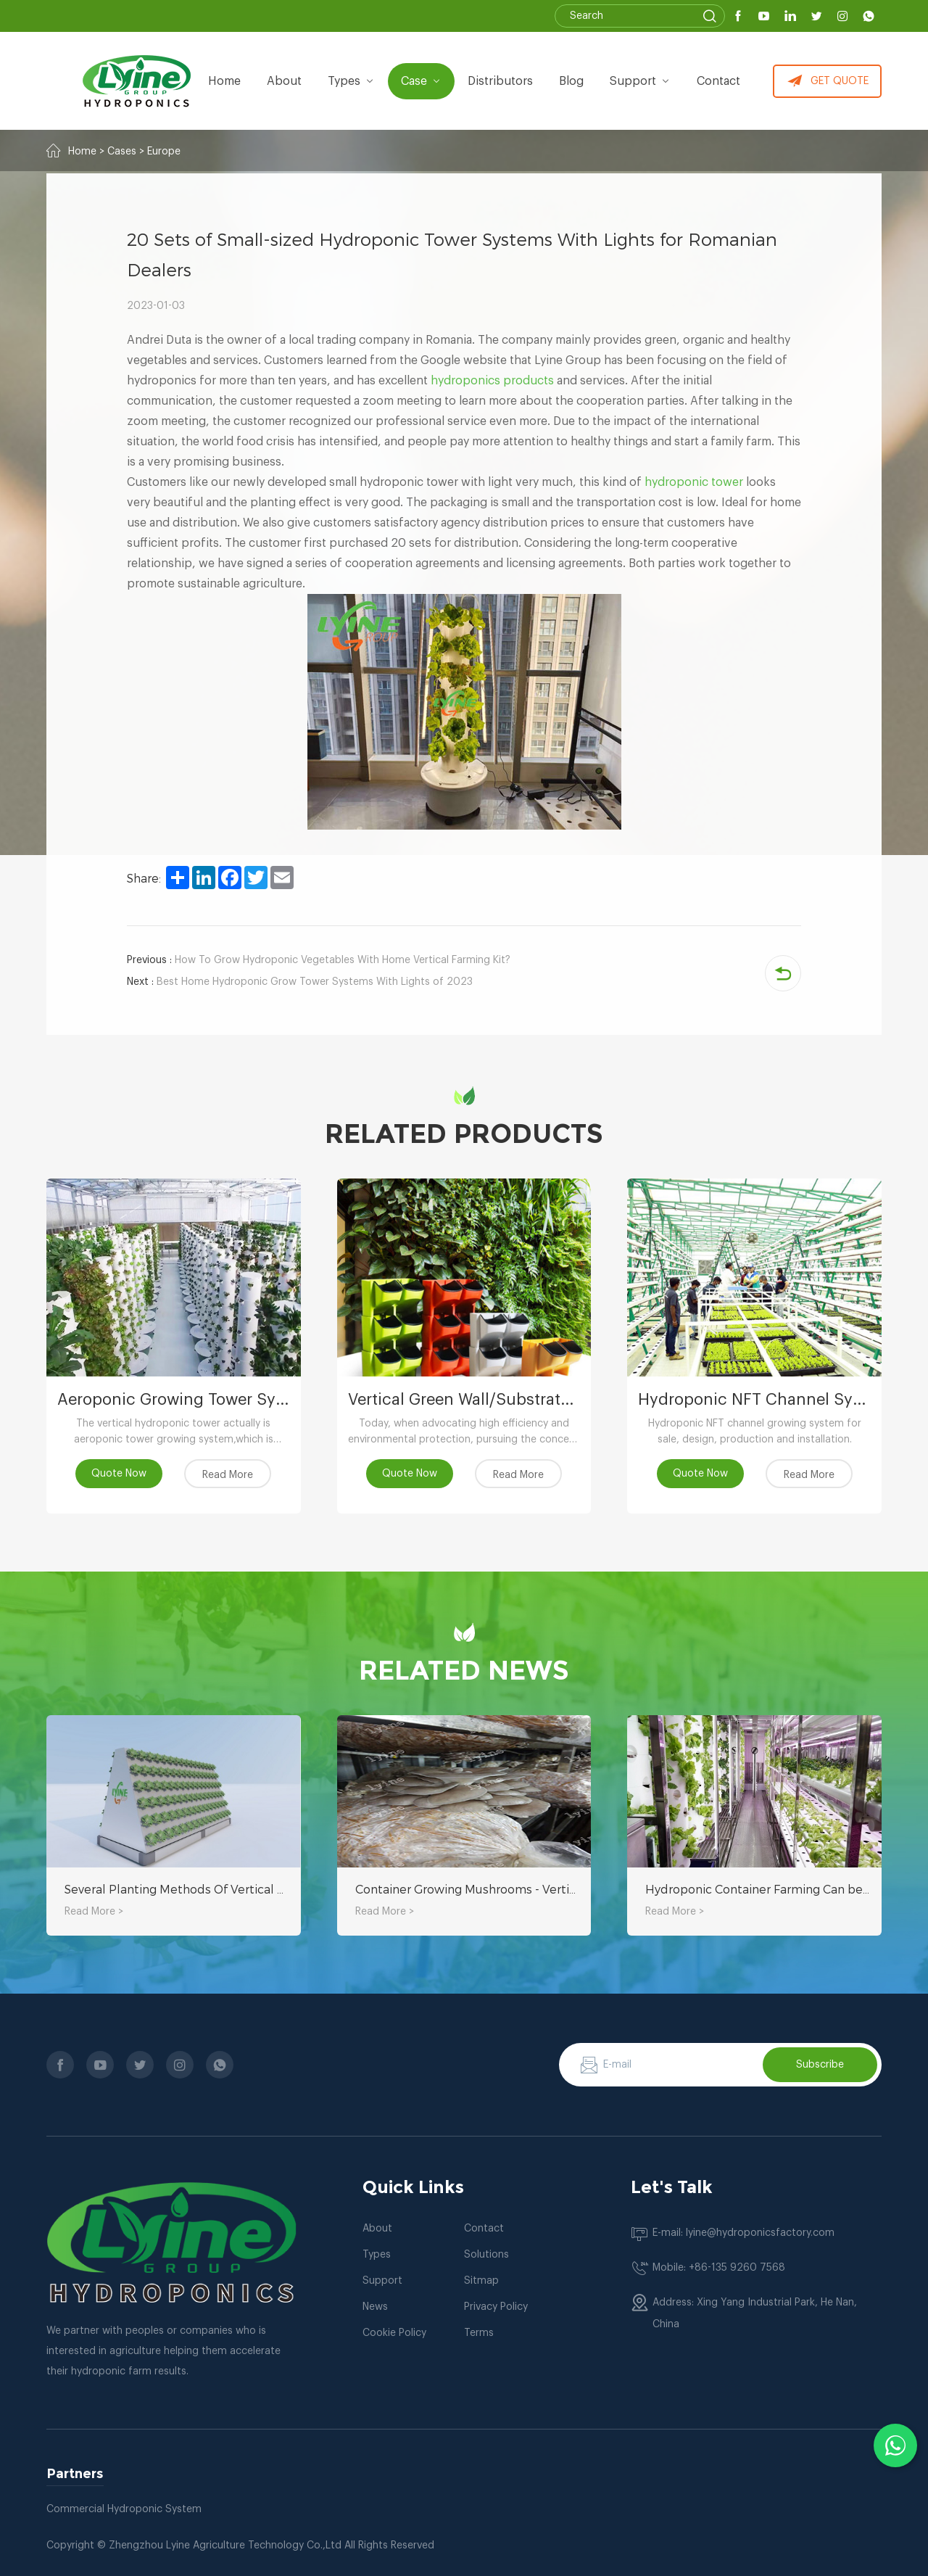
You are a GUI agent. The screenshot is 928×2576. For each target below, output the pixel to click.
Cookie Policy (394, 2333)
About (377, 2229)
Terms (479, 2333)
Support (640, 81)
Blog (571, 81)
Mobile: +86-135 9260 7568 (718, 2268)
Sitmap (481, 2281)
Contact (718, 81)
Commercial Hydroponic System (124, 2509)
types (351, 81)
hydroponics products (492, 381)
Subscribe (820, 2065)
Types (376, 2255)
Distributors (500, 81)
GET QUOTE (828, 81)
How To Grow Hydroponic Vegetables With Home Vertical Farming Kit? (318, 960)
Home (224, 81)
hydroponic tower (694, 482)
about (284, 81)
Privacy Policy (496, 2307)
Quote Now (118, 1474)
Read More (227, 1475)
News (375, 2307)
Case (421, 81)
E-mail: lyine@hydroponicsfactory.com (743, 2233)
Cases (121, 151)
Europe (164, 151)
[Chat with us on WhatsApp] (895, 2445)
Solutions (486, 2255)
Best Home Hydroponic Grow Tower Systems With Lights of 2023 (300, 982)
